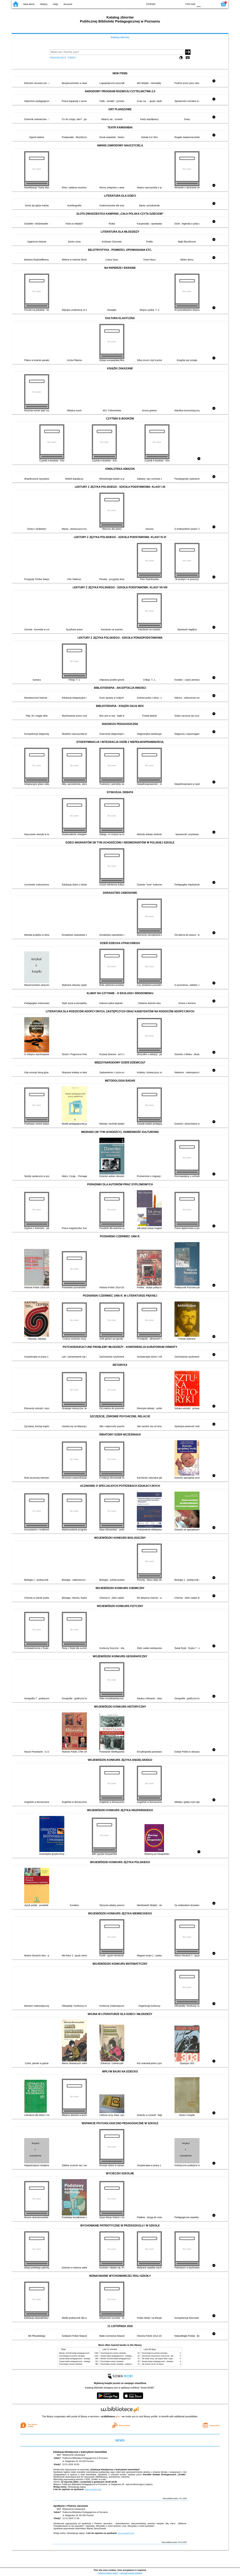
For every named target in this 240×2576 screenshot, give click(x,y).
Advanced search (58, 57)
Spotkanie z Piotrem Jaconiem (70, 2506)
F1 (204, 3)
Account (68, 4)
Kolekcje (72, 57)
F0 (198, 3)
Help (55, 4)
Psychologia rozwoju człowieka (70, 2364)
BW (166, 3)
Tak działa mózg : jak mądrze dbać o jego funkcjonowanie (163, 2359)
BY (180, 3)
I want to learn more (108, 2573)
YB (173, 3)
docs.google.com (93, 2489)
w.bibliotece (109, 2416)
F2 (212, 3)
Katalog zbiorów (120, 37)
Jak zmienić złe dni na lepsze (153, 2364)
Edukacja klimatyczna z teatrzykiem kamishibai (80, 2452)
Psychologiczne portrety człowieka (72, 2356)
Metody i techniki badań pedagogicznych (74, 2353)
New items (28, 4)
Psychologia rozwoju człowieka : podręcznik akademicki (121, 2364)
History (44, 4)
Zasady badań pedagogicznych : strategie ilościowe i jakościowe (83, 2361)
